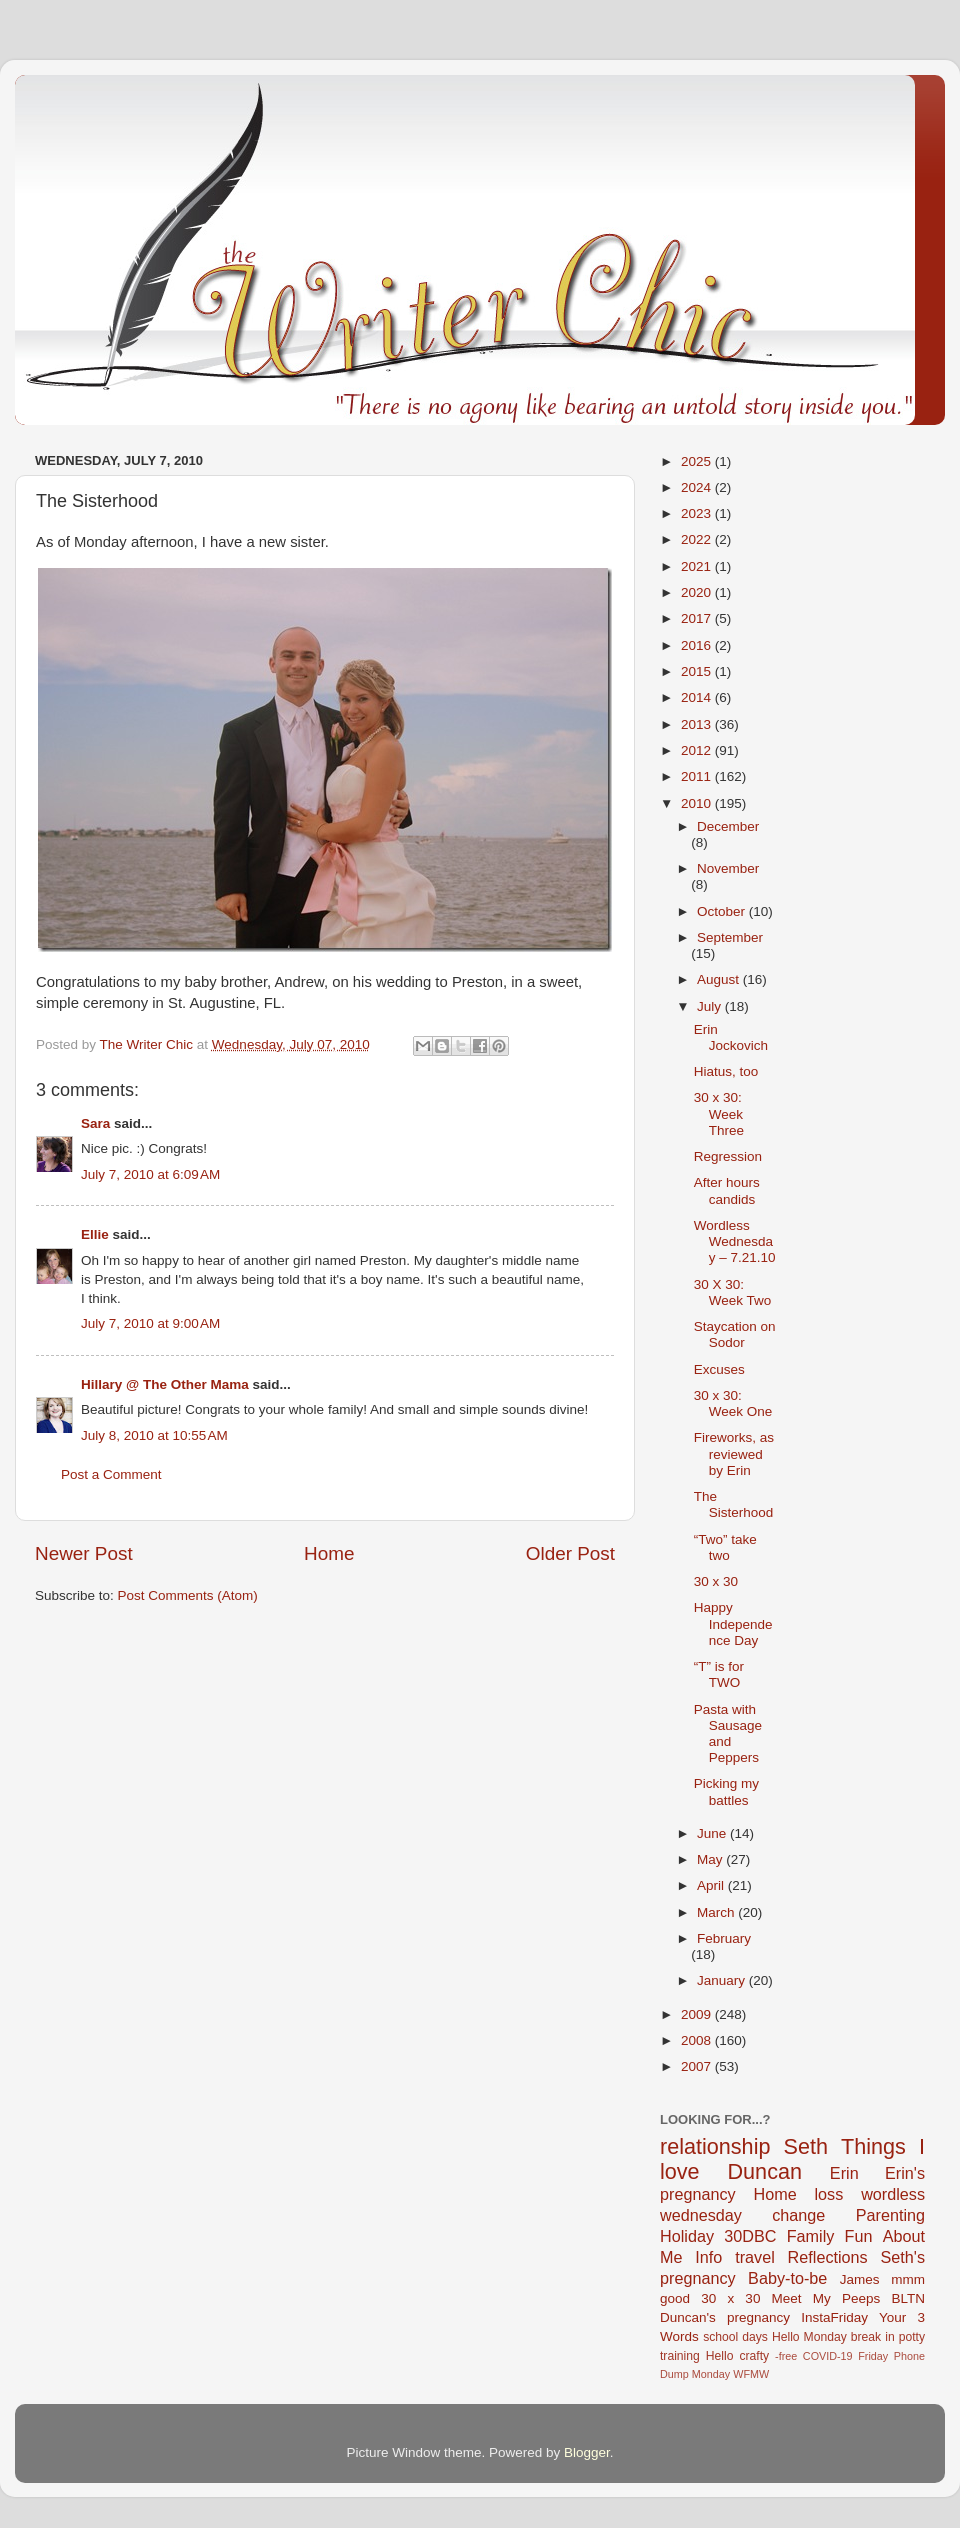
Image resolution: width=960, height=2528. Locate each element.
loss (828, 2194)
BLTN (908, 2298)
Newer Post (84, 1553)
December (728, 826)
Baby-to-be (787, 2278)
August (720, 979)
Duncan (765, 2171)
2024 (698, 487)
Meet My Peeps (826, 2298)
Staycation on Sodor (735, 1334)
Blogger (587, 2452)
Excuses (719, 1369)
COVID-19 (828, 2356)
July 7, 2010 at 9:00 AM (150, 1323)
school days (735, 2337)
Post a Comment (111, 1474)
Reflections (828, 2257)
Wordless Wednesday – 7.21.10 (735, 1241)
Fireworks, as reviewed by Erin (734, 1453)
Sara (95, 1123)
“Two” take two (725, 1547)
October (723, 911)
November (728, 868)
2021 (698, 566)
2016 (698, 645)
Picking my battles (726, 1791)
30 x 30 (716, 1581)
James (860, 2279)
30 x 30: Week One (733, 1403)
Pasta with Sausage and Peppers (728, 1734)
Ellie (95, 1234)
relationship (715, 2146)
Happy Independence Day (733, 1623)
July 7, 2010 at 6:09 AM (150, 1174)
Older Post (570, 1553)
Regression (728, 1156)
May (711, 1859)
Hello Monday (809, 2337)
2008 (698, 2040)
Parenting (890, 2215)
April (712, 1885)
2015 (698, 671)
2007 (698, 2066)
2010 (698, 803)
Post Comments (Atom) (188, 1595)
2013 (698, 724)
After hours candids (727, 1190)
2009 (698, 2014)
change (798, 2215)
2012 (698, 750)
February (724, 1938)
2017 (698, 618)
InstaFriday (834, 2317)
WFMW (751, 2374)
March (717, 1912)
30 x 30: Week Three (719, 1113)
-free (786, 2356)
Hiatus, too (726, 1071)
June (713, 1833)
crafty (754, 2356)
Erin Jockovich (731, 1037)
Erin (844, 2173)
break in (873, 2337)
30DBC (750, 2236)
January (723, 1980)
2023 (698, 513)
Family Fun (830, 2236)
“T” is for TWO (719, 1674)
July (711, 1006)
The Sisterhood (734, 1504)
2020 (698, 592)
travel (755, 2257)
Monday (711, 2374)
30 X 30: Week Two (733, 1292)
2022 (698, 539)
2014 (698, 697)
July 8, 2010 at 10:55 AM (154, 1435)
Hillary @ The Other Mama (165, 1384)
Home (329, 1553)
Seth (806, 2146)
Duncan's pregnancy (725, 2317)
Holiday (687, 2236)
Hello (720, 2356)
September (730, 937)
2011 (698, 776)
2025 (698, 461)
